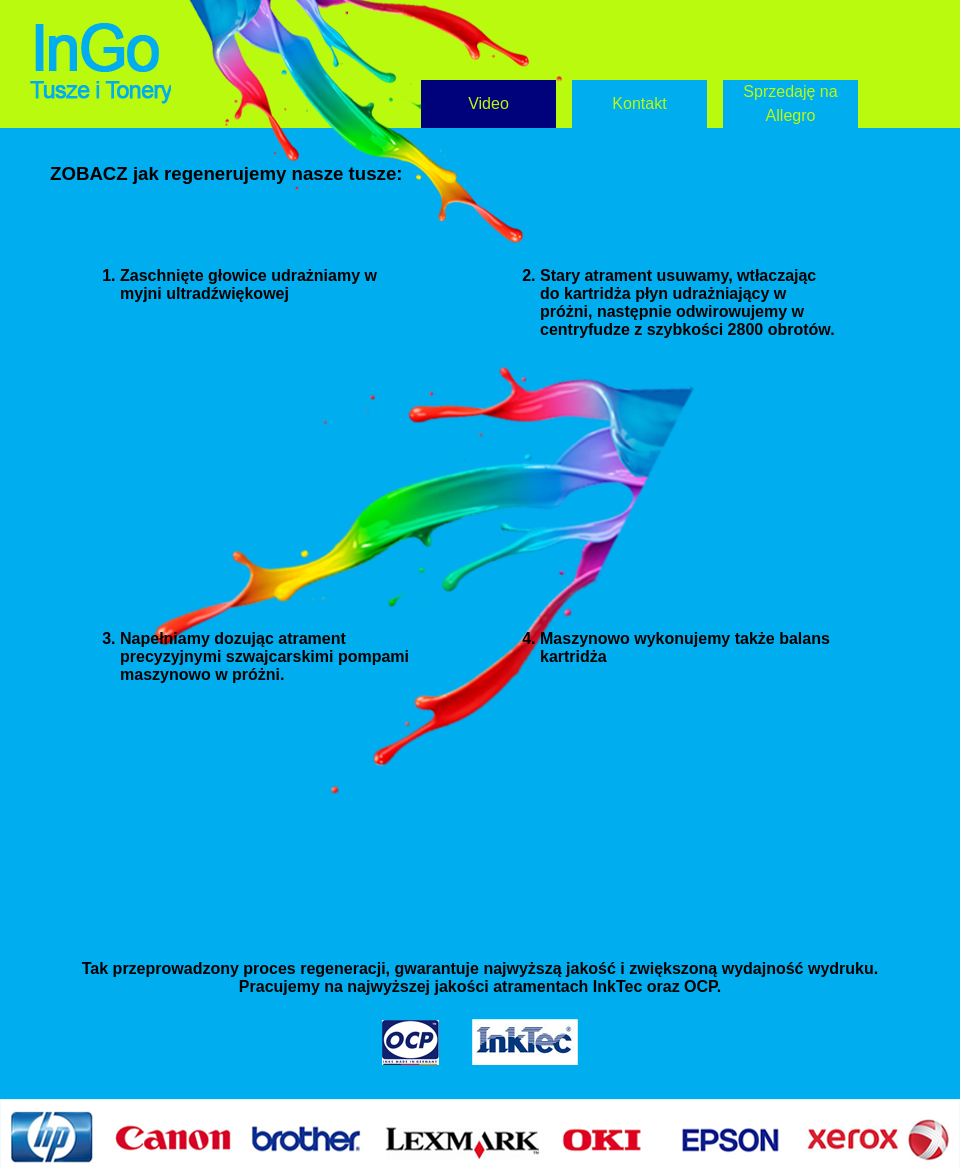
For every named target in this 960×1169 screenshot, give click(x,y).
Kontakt (639, 103)
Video (488, 103)
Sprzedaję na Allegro (790, 103)
